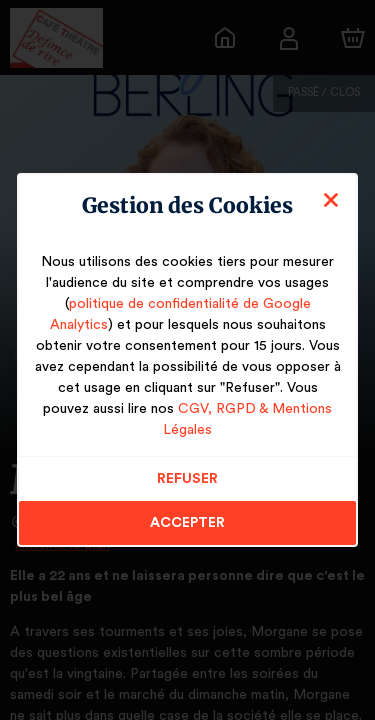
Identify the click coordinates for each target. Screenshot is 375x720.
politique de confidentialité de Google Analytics (187, 314)
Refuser (187, 468)
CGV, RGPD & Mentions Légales (230, 419)
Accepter (187, 512)
